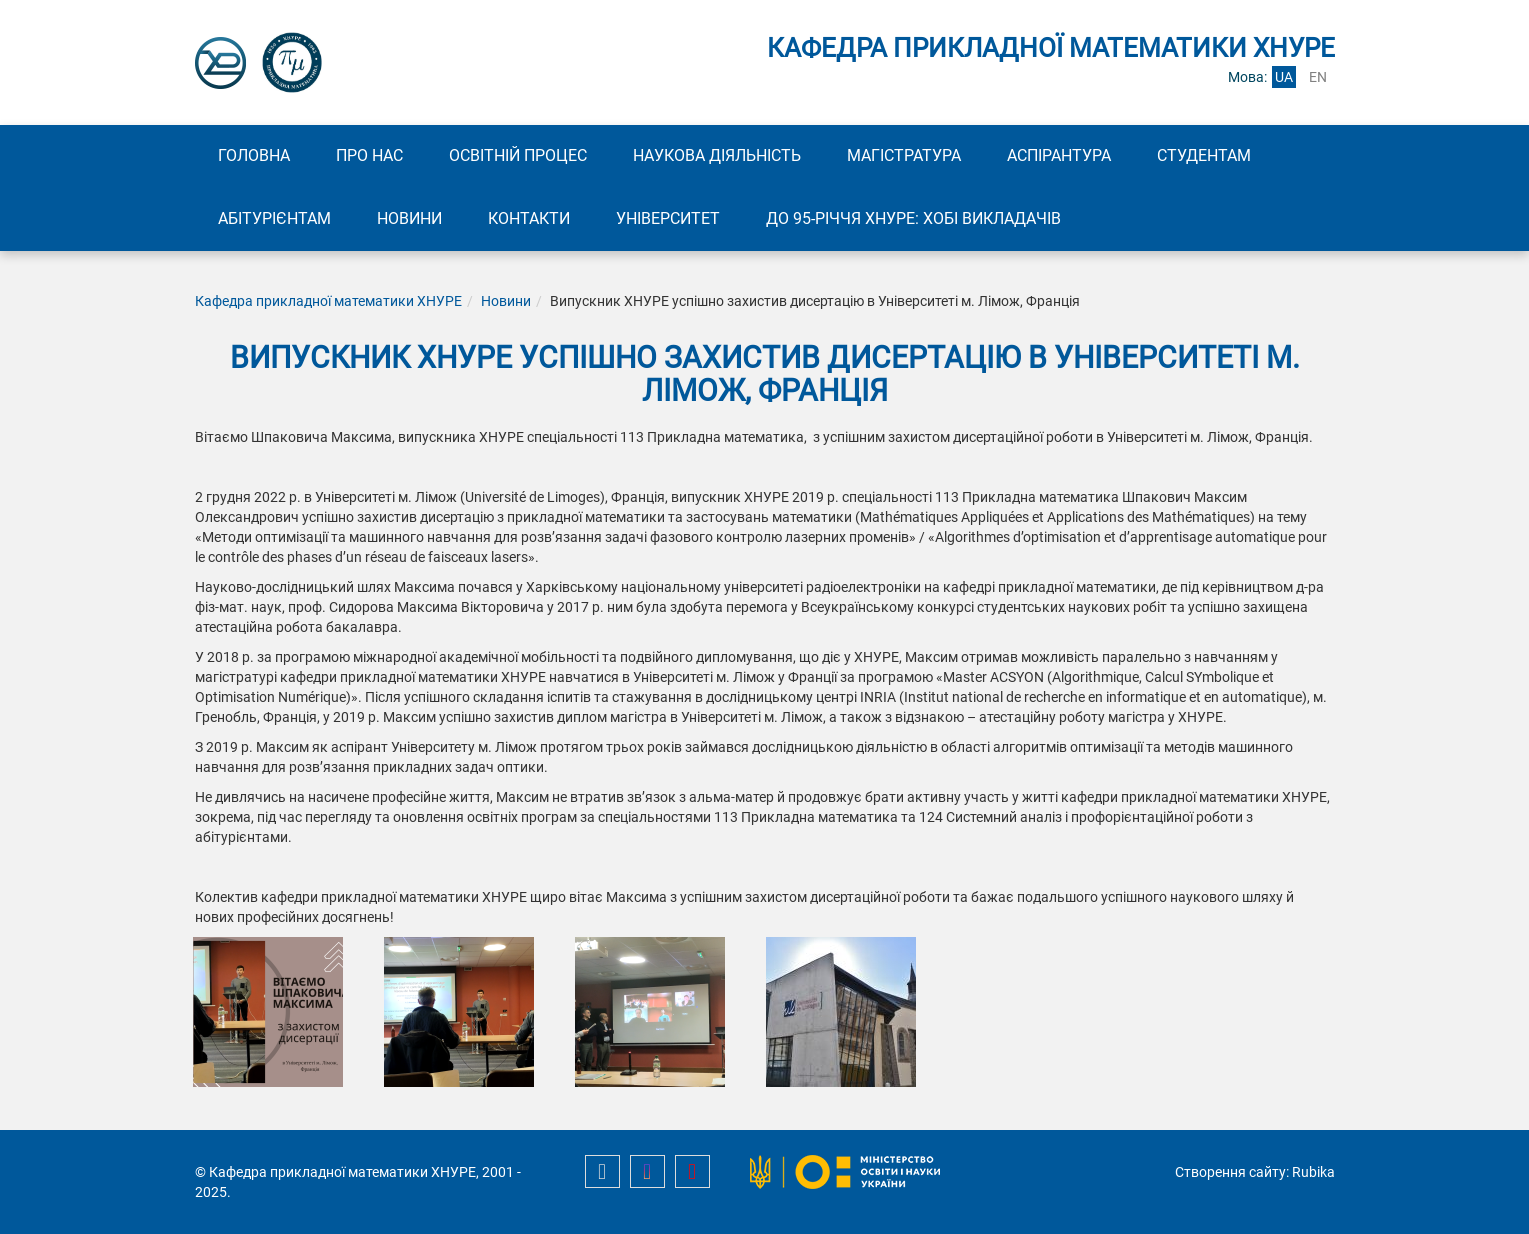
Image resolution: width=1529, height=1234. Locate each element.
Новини (409, 218)
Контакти (529, 218)
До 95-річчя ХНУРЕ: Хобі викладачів (913, 218)
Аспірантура (1059, 155)
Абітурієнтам (274, 218)
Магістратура (904, 155)
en (1318, 77)
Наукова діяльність (717, 155)
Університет (668, 218)
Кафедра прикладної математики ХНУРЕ (328, 301)
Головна (254, 155)
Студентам (1204, 155)
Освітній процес (518, 155)
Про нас (369, 155)
